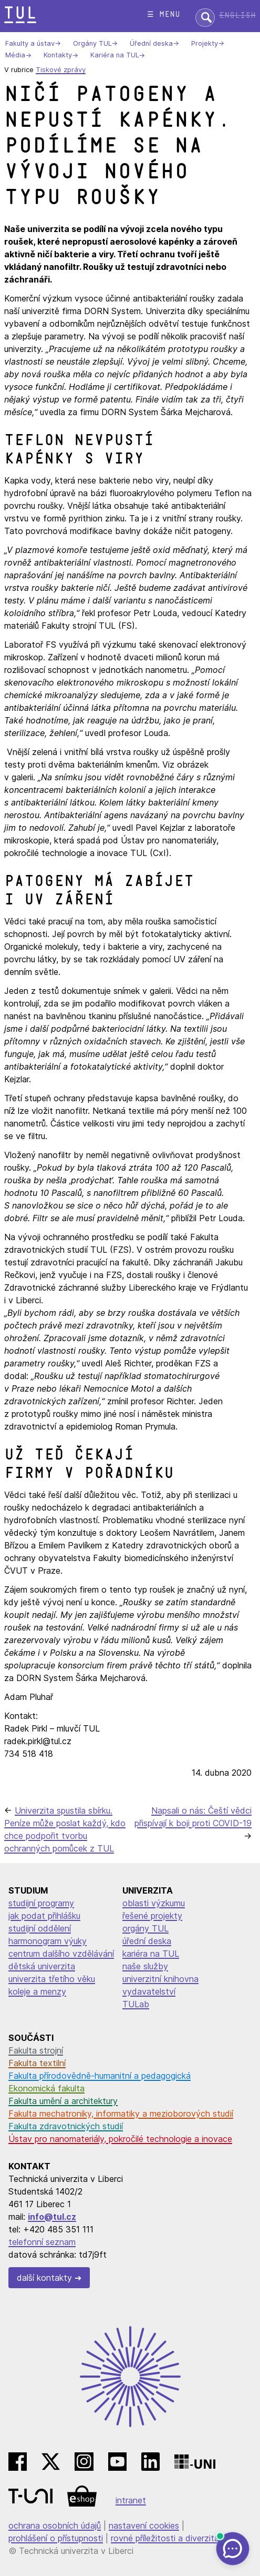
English (237, 16)
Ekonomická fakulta (46, 2088)
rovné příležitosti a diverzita (165, 2538)
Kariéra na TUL (114, 55)
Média (15, 55)
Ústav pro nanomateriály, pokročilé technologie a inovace (120, 2139)
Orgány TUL (92, 43)
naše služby (145, 1966)
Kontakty (58, 55)
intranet (131, 2500)
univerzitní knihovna (160, 1979)
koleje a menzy (37, 1991)
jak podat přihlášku (44, 1915)
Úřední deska (151, 43)
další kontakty (44, 2277)
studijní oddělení (39, 1928)
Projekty (204, 43)
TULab (135, 2004)
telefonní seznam (42, 2242)
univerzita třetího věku (51, 1979)
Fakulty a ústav (30, 43)
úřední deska (146, 1941)
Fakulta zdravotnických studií (65, 2126)
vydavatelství (148, 1991)
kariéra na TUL (150, 1953)
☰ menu (163, 14)
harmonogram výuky (47, 1941)
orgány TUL (145, 1928)
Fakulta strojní (35, 2050)
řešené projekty (152, 1915)
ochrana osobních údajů (54, 2525)
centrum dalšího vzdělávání (61, 1953)
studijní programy (41, 1903)
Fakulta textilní (37, 2063)
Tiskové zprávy (61, 70)
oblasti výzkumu (153, 1903)
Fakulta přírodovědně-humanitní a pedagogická (99, 2075)
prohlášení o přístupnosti (55, 2538)
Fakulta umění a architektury (63, 2101)
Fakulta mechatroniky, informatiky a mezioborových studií (120, 2113)
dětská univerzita (41, 1966)
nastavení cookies (144, 2525)
